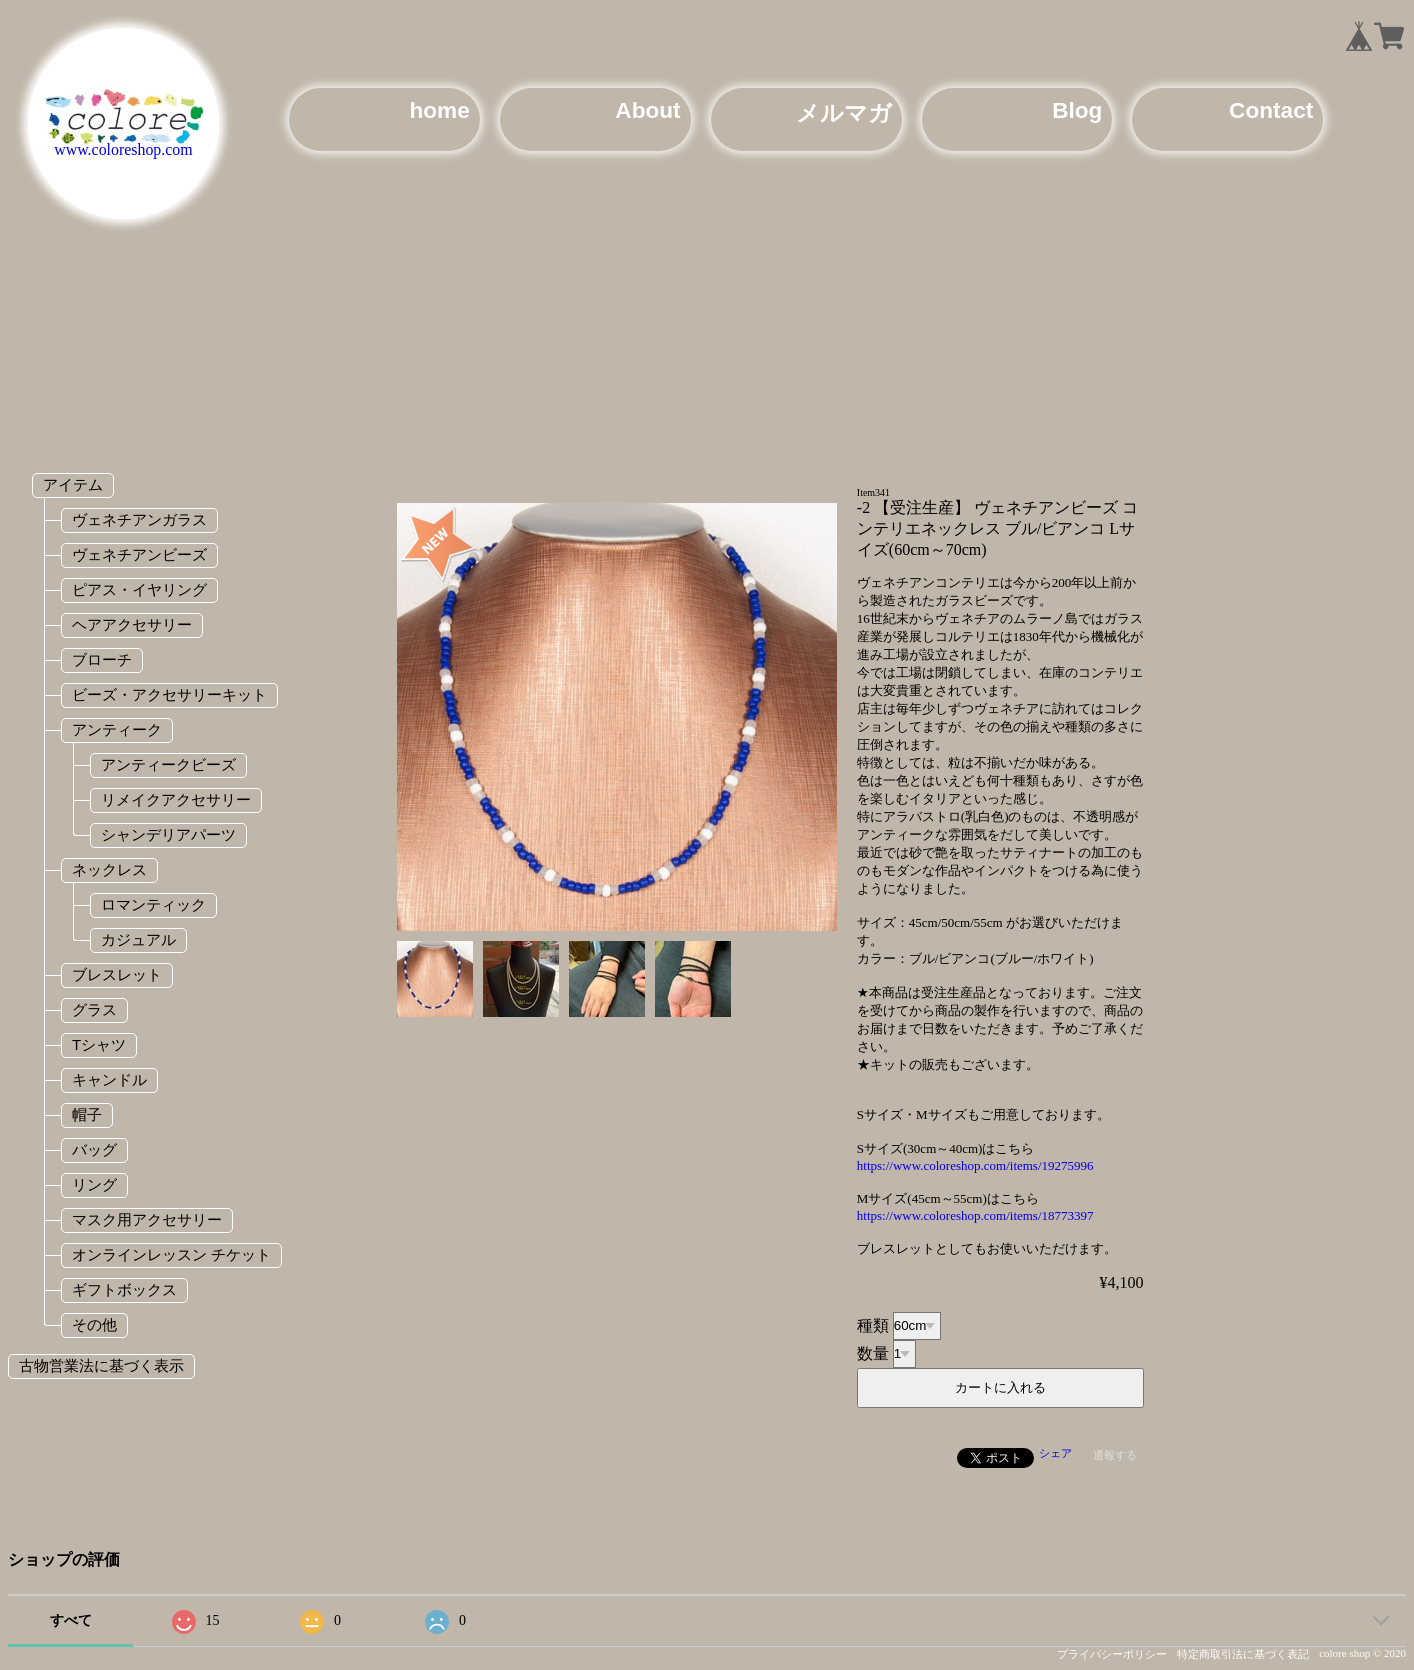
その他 (94, 1324)
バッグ (94, 1149)
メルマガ (844, 113)
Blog (1077, 110)
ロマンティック (153, 904)
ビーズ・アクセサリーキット (169, 694)
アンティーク (117, 729)
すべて (71, 1620)
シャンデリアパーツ (168, 834)
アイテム (73, 484)
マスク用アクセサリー (147, 1219)
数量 (873, 1352)
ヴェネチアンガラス (139, 519)
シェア (1055, 1453)
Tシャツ (99, 1044)
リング (94, 1184)
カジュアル (138, 939)
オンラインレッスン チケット (171, 1254)
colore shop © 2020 (1362, 1653)
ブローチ (102, 659)
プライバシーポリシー (1112, 1654)
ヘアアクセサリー (132, 624)
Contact (1271, 110)
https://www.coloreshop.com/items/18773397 (975, 1215)
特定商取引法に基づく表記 (1243, 1654)
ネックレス (109, 869)
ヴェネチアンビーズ (139, 554)
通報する (1115, 1455)
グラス (94, 1009)
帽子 (87, 1114)
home (439, 110)
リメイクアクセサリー (176, 799)
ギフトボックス (124, 1289)
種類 (873, 1324)
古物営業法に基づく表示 (101, 1365)
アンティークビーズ (168, 764)
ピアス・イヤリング (139, 589)
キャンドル (109, 1079)
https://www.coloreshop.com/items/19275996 (975, 1165)
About (647, 110)
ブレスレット (117, 974)
